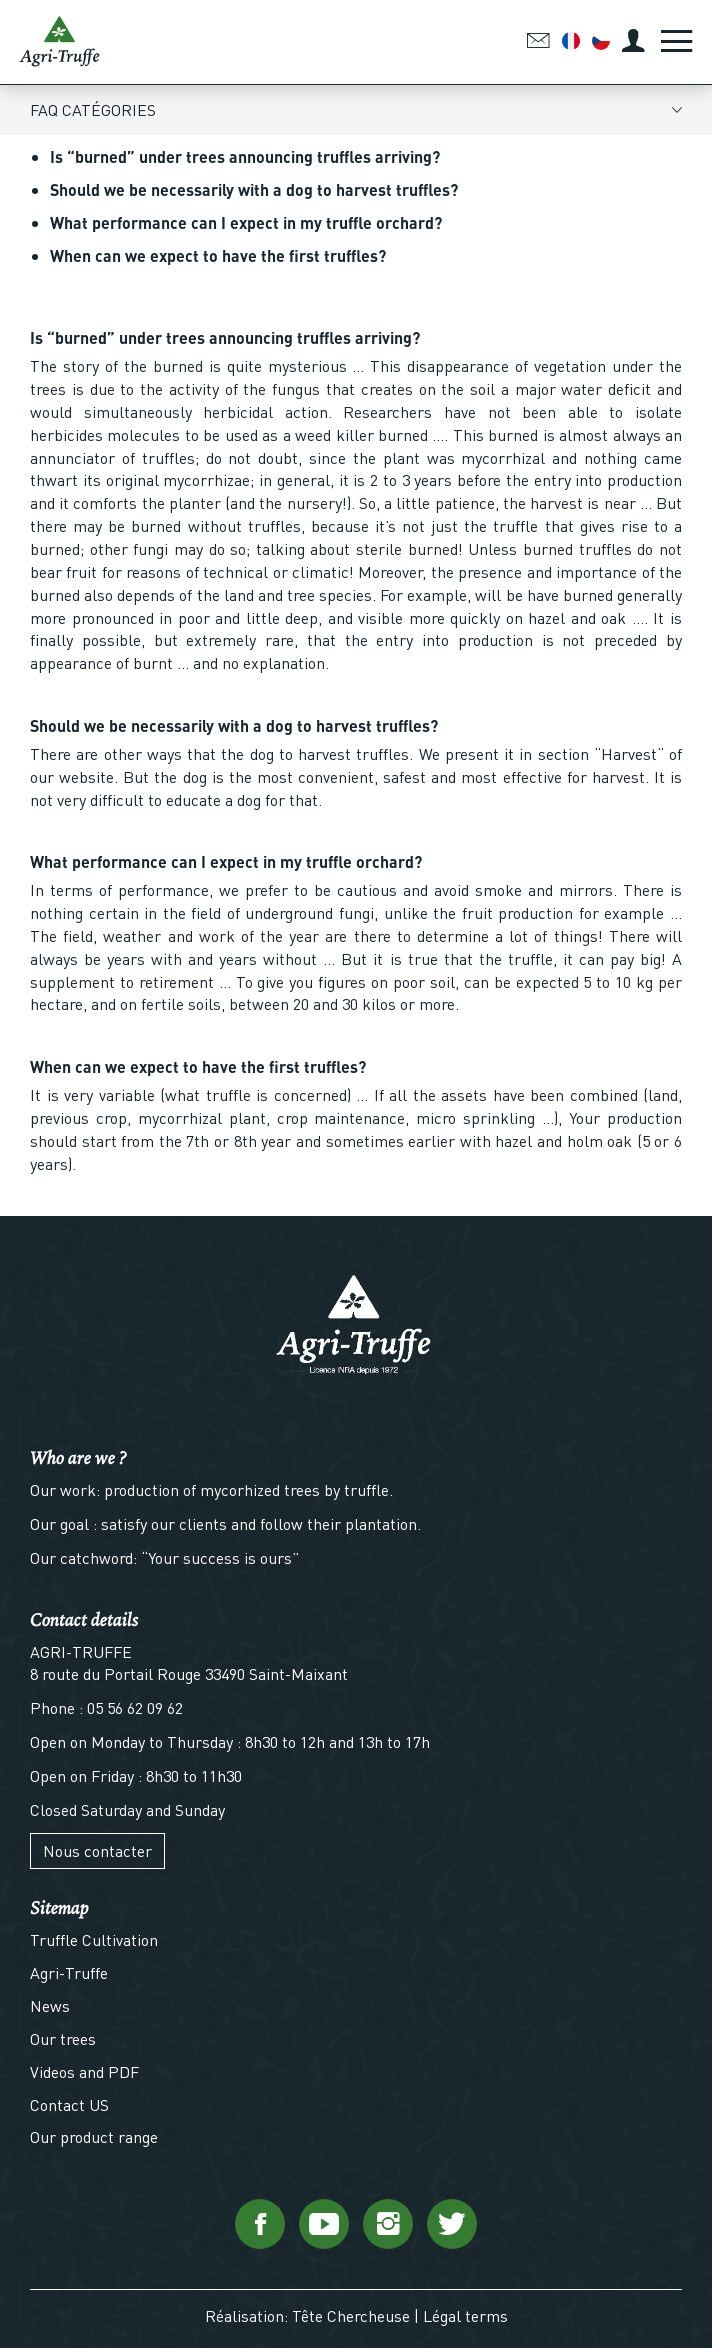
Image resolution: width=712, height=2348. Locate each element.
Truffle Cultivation (94, 1939)
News (50, 2005)
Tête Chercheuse (351, 2315)
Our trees (63, 2038)
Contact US (69, 2104)
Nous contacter (97, 1850)
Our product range (94, 2136)
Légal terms (465, 2315)
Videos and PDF (84, 2071)
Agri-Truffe (69, 1972)
